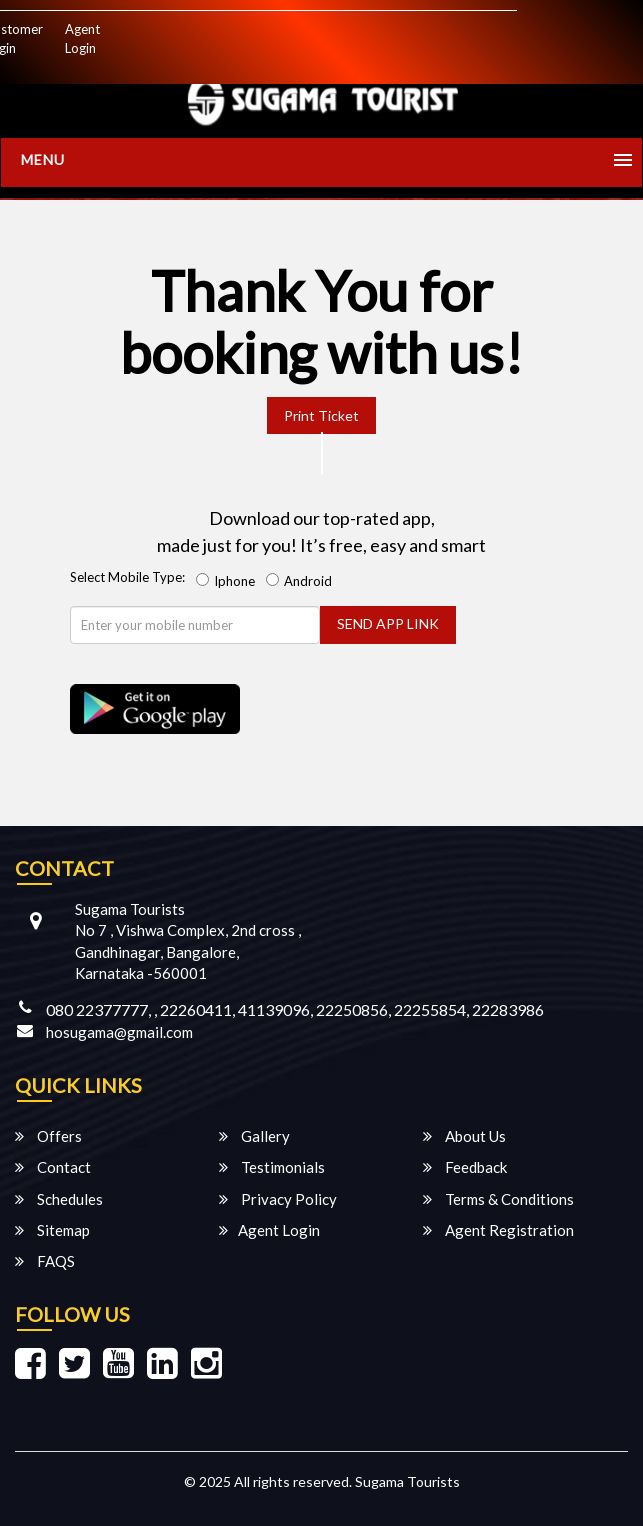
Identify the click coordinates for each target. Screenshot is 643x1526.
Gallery (254, 1136)
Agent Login (82, 38)
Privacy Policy (278, 1199)
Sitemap (52, 1230)
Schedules (59, 1199)
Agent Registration (498, 1230)
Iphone (228, 581)
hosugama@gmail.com (119, 1032)
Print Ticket (321, 415)
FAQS (45, 1261)
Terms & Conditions (498, 1199)
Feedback (465, 1167)
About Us (464, 1136)
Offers (48, 1136)
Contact (53, 1167)
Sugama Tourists (407, 1481)
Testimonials (272, 1167)
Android (302, 581)
